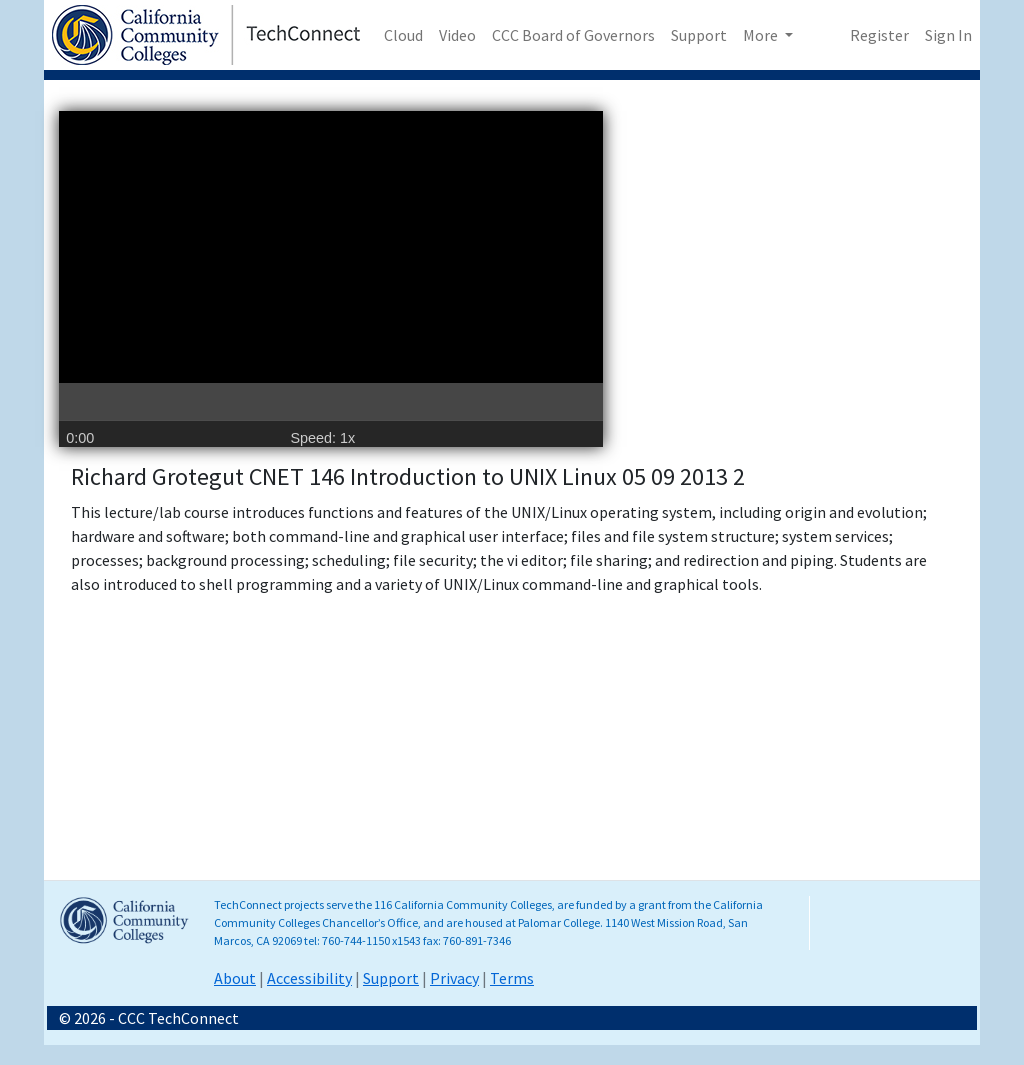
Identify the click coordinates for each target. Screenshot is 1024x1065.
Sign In (948, 35)
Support (699, 35)
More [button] (762, 35)
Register (879, 35)
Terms (512, 978)
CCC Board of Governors (573, 35)
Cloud (403, 35)
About (235, 978)
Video (457, 35)
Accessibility (309, 978)
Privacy (454, 978)
